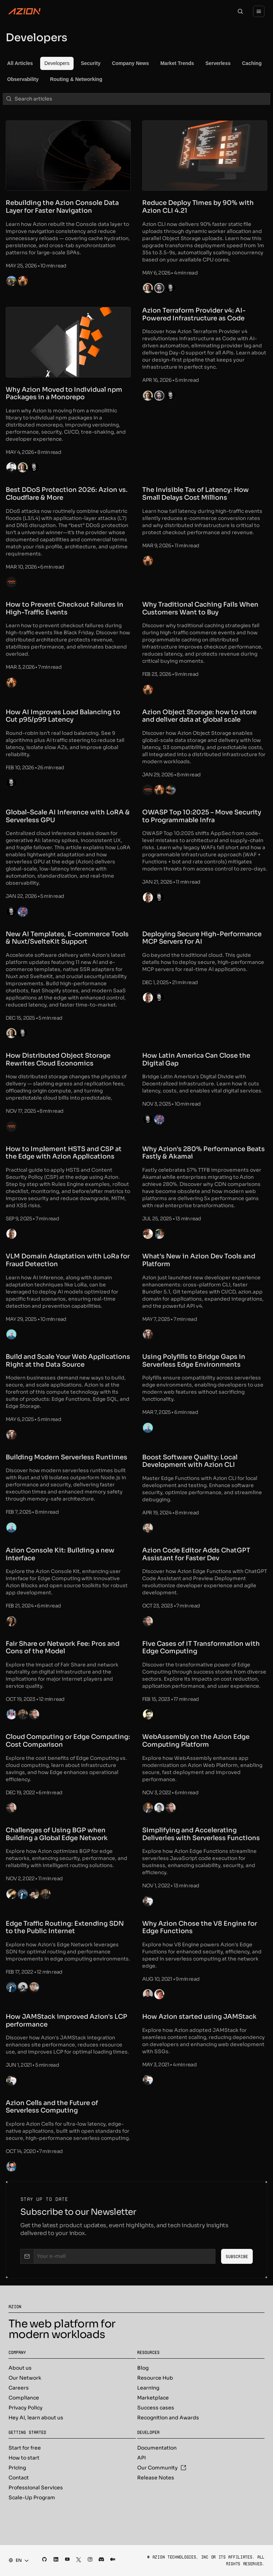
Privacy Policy (26, 2407)
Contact (19, 2477)
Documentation (157, 2448)
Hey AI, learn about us (36, 2417)
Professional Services (36, 2487)
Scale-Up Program (32, 2497)
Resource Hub (155, 2378)
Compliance (24, 2398)
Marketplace (153, 2398)
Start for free (25, 2448)
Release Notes (155, 2477)
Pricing (17, 2467)
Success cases (155, 2407)
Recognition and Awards (168, 2417)
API (141, 2458)
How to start (24, 2458)
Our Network (25, 2378)
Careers (19, 2388)
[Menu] (258, 11)
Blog (143, 2368)
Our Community (161, 2467)
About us (20, 2368)
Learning (148, 2388)
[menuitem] (20, 63)
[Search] (240, 11)
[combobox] (17, 2560)
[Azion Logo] (25, 11)
